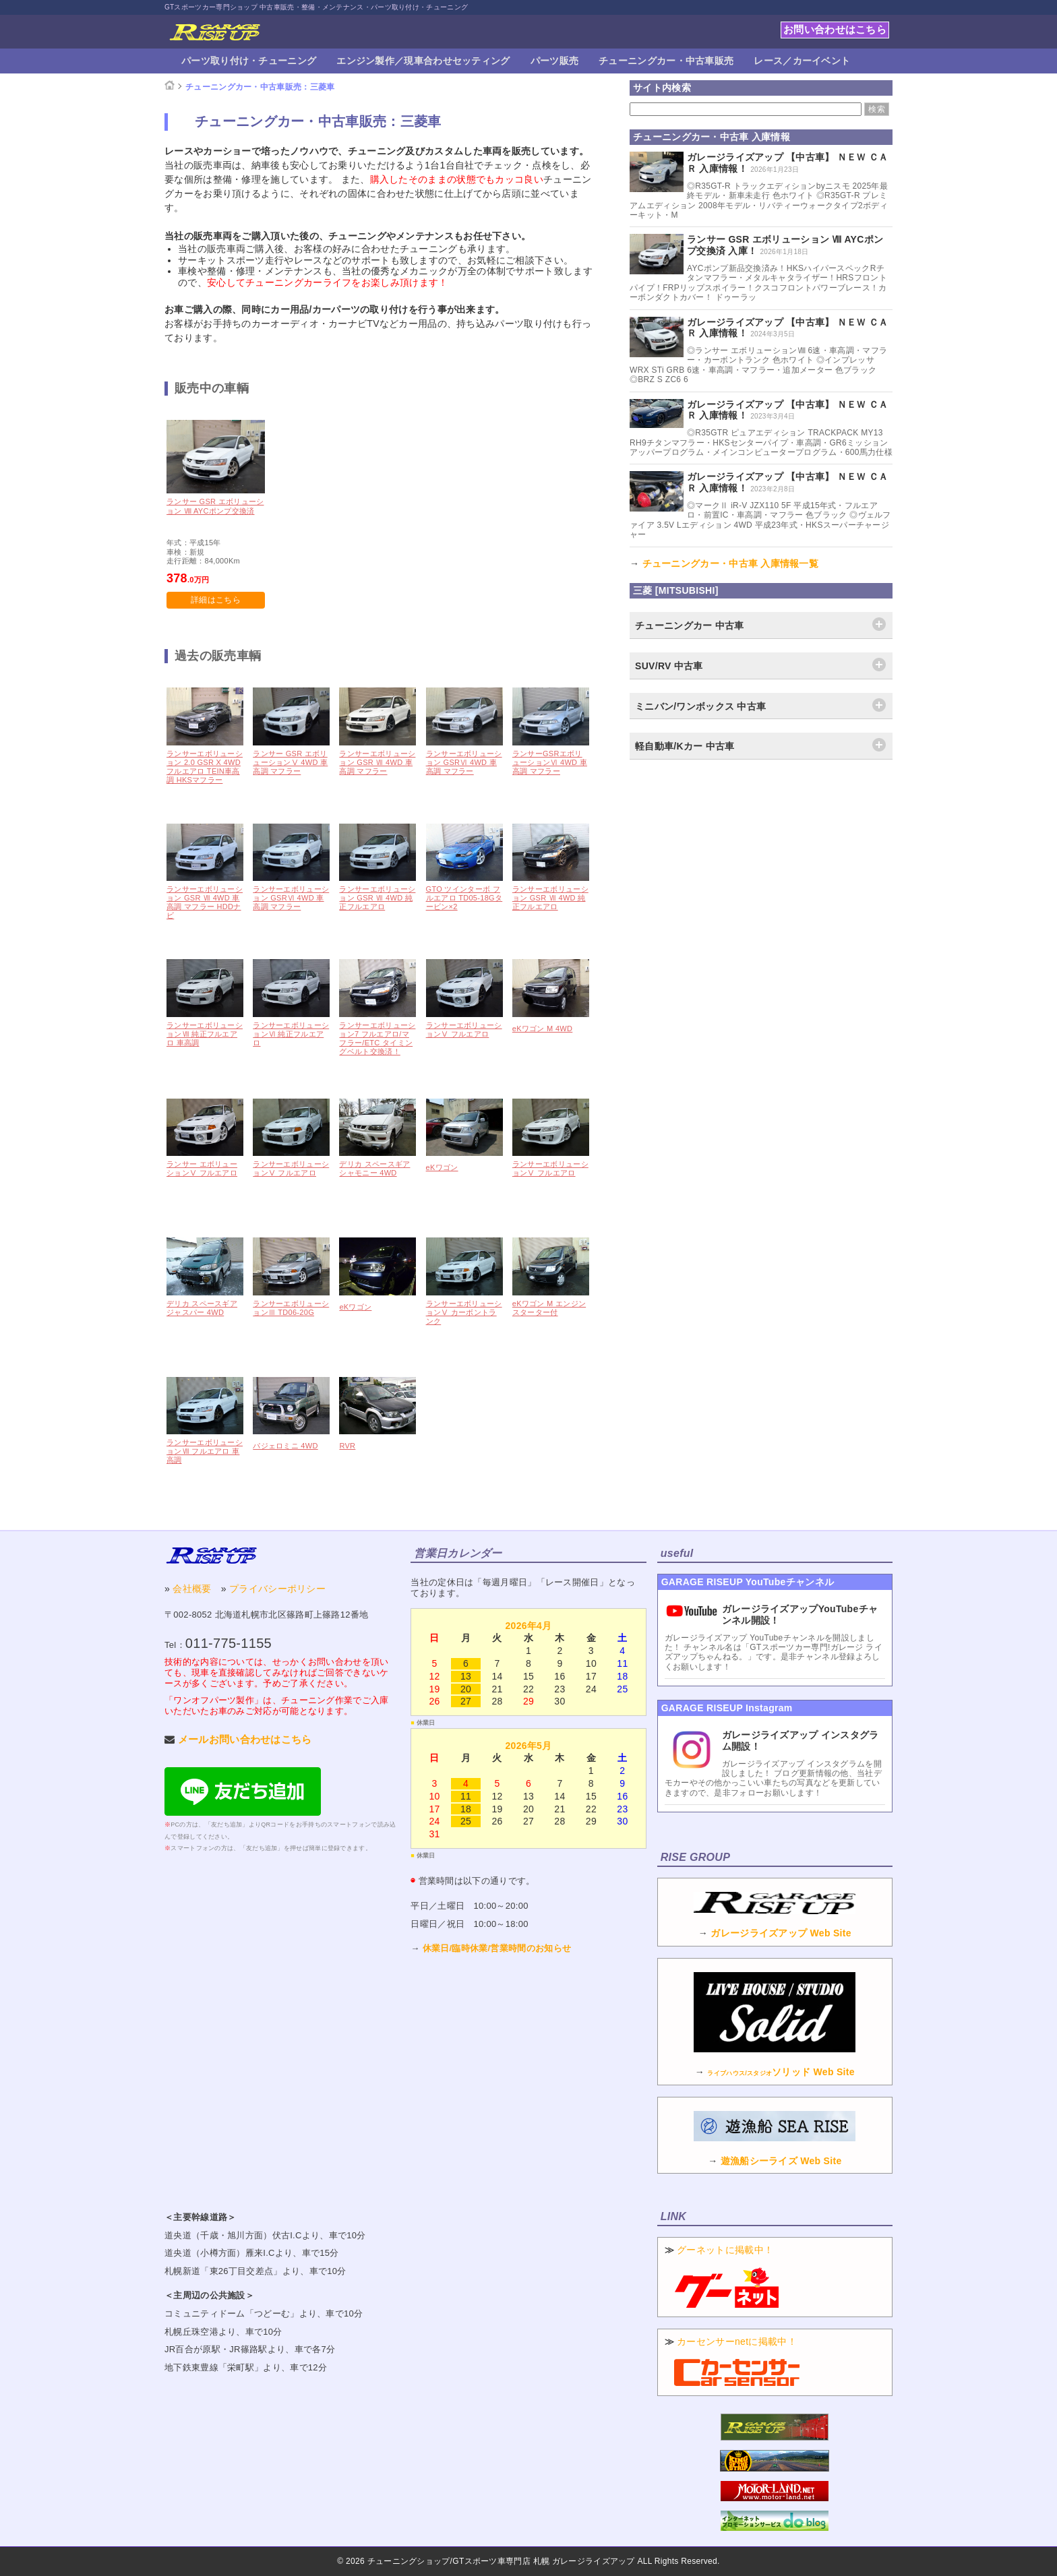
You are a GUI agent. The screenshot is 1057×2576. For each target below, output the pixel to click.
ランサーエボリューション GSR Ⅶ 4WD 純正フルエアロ (377, 898)
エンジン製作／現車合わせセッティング (423, 60)
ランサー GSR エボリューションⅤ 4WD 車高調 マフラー (290, 762)
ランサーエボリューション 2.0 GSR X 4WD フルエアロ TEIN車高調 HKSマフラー (205, 767)
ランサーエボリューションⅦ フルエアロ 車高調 (205, 1451)
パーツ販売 (555, 60)
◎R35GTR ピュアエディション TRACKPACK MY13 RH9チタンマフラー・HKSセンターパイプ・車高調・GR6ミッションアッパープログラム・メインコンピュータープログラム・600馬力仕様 (761, 442)
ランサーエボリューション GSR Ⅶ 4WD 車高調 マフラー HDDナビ (205, 902)
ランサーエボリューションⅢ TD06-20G (291, 1307)
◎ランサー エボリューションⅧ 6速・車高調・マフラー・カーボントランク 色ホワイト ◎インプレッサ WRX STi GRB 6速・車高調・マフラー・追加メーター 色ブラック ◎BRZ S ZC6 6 (758, 365)
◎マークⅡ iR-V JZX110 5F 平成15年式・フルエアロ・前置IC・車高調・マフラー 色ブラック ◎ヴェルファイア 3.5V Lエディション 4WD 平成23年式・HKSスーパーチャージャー (760, 520)
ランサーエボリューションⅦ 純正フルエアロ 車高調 (205, 1034)
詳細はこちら (216, 600)
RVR (347, 1446)
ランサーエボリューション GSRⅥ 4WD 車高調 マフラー (464, 762)
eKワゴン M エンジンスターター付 (549, 1307)
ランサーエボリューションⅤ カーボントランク (464, 1312)
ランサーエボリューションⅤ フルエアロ (464, 1029)
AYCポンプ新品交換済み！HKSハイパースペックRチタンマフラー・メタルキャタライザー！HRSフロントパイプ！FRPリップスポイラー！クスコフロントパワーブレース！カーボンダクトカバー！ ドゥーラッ (758, 283)
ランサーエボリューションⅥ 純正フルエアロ (291, 1034)
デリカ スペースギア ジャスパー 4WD (202, 1307)
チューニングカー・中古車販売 (666, 60)
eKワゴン (442, 1167)
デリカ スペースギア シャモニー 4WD (374, 1168)
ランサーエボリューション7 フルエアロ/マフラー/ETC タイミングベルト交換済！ (377, 1038)
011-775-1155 (228, 1643)
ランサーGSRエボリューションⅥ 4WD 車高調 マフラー (549, 762)
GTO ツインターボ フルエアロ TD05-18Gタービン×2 (464, 898)
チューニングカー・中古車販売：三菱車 (259, 87)
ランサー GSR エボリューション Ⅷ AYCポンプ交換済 (215, 505)
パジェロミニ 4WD (285, 1446)
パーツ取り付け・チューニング (248, 60)
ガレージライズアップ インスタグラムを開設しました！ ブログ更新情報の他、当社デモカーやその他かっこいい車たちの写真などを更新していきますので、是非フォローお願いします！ (773, 1778)
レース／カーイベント (802, 60)
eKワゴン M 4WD (542, 1028)
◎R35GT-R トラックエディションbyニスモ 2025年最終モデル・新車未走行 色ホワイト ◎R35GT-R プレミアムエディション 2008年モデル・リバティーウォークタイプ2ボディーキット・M (759, 200)
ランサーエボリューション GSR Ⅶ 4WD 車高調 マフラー (377, 762)
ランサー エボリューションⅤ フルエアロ (202, 1168)
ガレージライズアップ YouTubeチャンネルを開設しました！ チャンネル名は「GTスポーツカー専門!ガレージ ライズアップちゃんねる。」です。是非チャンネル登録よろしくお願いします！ (773, 1652)
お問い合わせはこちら (834, 29)
